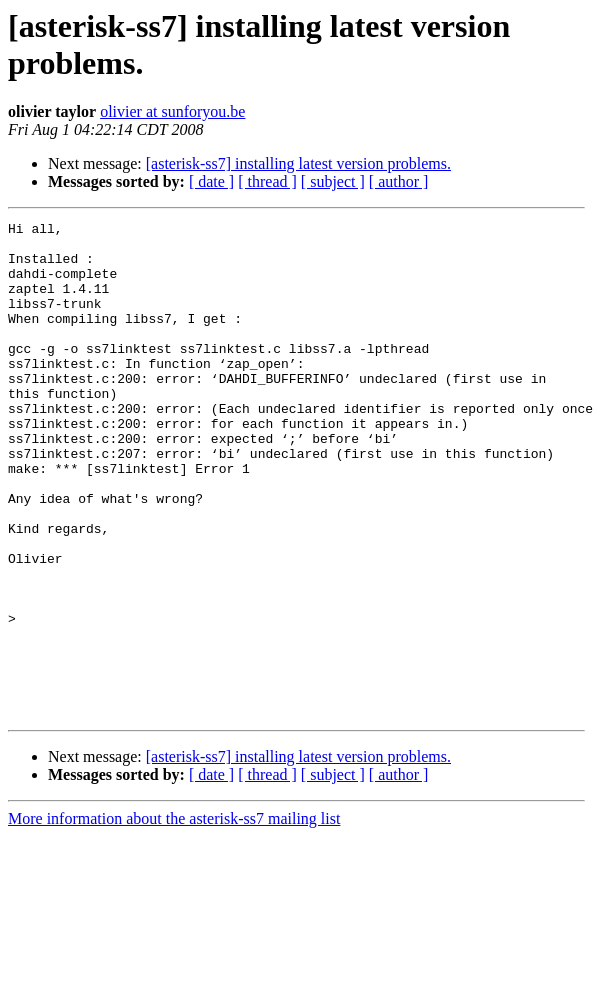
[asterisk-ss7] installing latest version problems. (298, 163)
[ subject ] (333, 181)
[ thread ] (267, 181)
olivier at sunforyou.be (172, 111)
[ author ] (399, 181)
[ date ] (211, 181)
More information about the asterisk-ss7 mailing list (174, 917)
